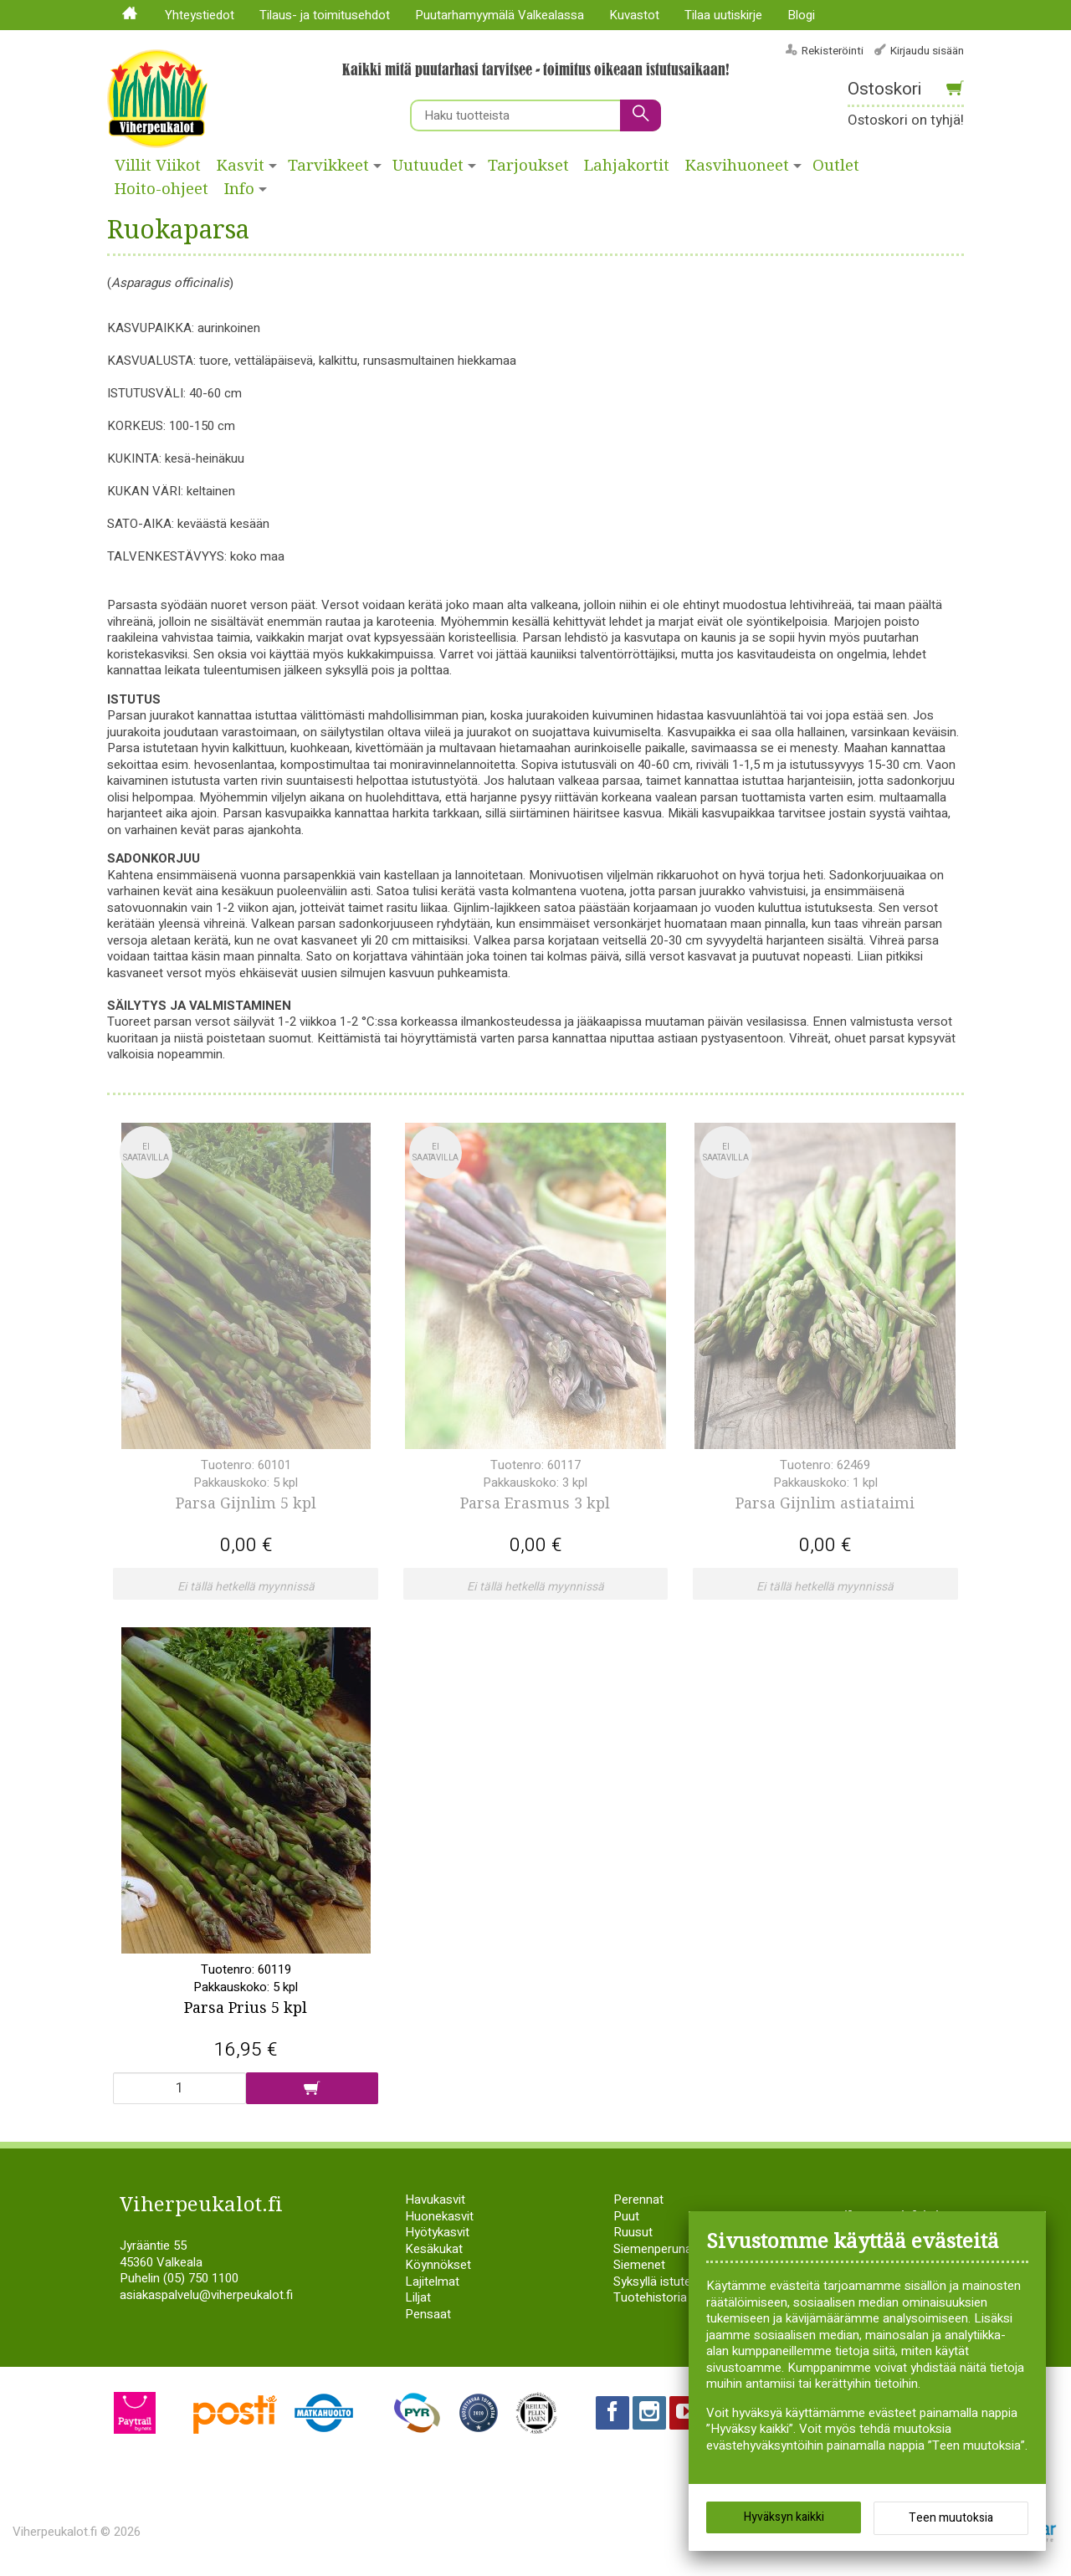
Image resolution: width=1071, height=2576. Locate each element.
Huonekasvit (439, 2216)
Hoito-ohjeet (161, 189)
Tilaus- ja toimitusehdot (324, 15)
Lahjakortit (626, 165)
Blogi (801, 15)
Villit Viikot (158, 165)
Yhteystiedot (199, 15)
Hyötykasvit (437, 2232)
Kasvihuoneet (737, 165)
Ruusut (633, 2232)
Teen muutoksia (951, 2518)
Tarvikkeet (328, 165)
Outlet (835, 165)
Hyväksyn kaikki (784, 2517)
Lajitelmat (432, 2281)
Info (239, 189)
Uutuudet (428, 165)
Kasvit (240, 165)
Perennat (638, 2199)
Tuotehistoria (650, 2297)
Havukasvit (435, 2199)
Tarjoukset (528, 165)
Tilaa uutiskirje (723, 15)
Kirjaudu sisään (927, 51)
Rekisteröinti (832, 51)
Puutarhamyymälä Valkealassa (499, 15)
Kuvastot (634, 15)
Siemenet (639, 2265)
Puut (626, 2216)
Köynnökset (438, 2265)
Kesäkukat (434, 2249)
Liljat (418, 2297)
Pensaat (428, 2314)
